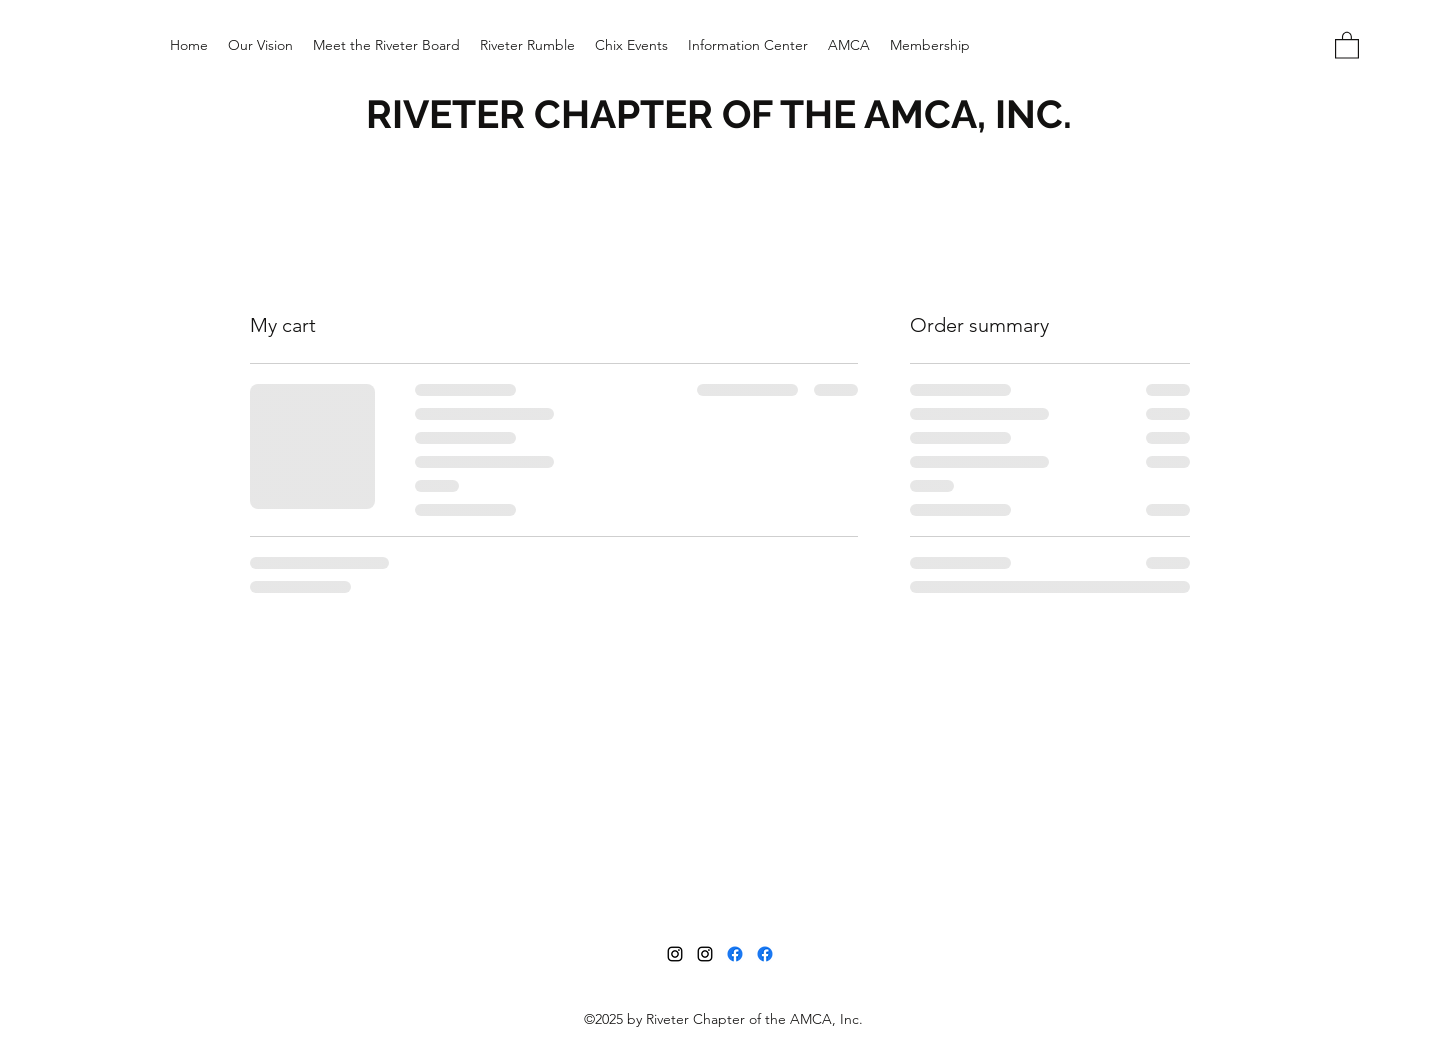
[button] (631, 45)
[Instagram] (675, 954)
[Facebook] (735, 954)
